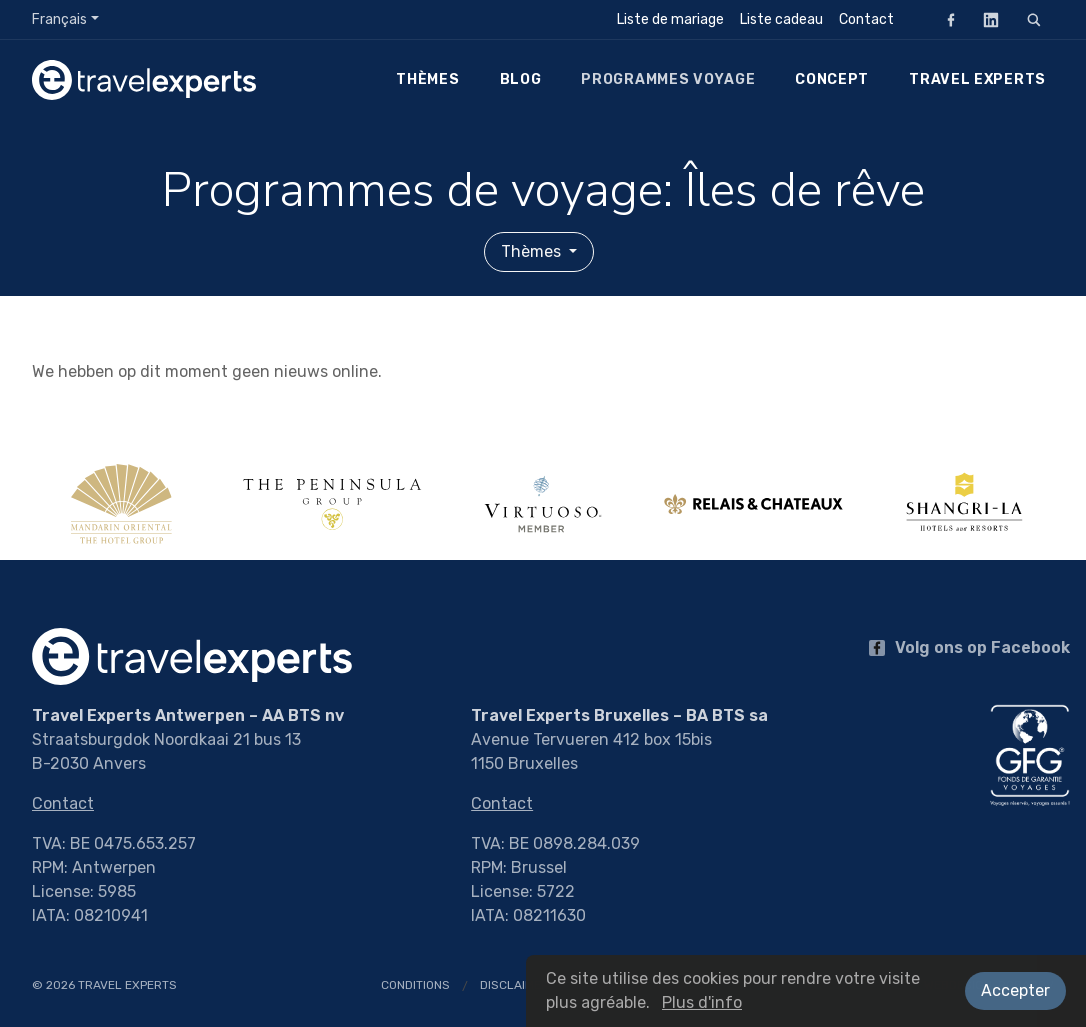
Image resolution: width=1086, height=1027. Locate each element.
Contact (866, 19)
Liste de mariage (670, 19)
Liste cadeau (781, 19)
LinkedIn (985, 19)
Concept (832, 79)
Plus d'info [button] (702, 1002)
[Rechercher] (1034, 20)
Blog (521, 79)
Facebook (945, 19)
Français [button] (59, 19)
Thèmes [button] (533, 251)
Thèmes (427, 79)
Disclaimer (514, 985)
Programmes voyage (668, 79)
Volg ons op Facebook (969, 647)
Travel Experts (977, 79)
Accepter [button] (1015, 990)
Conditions (415, 985)
